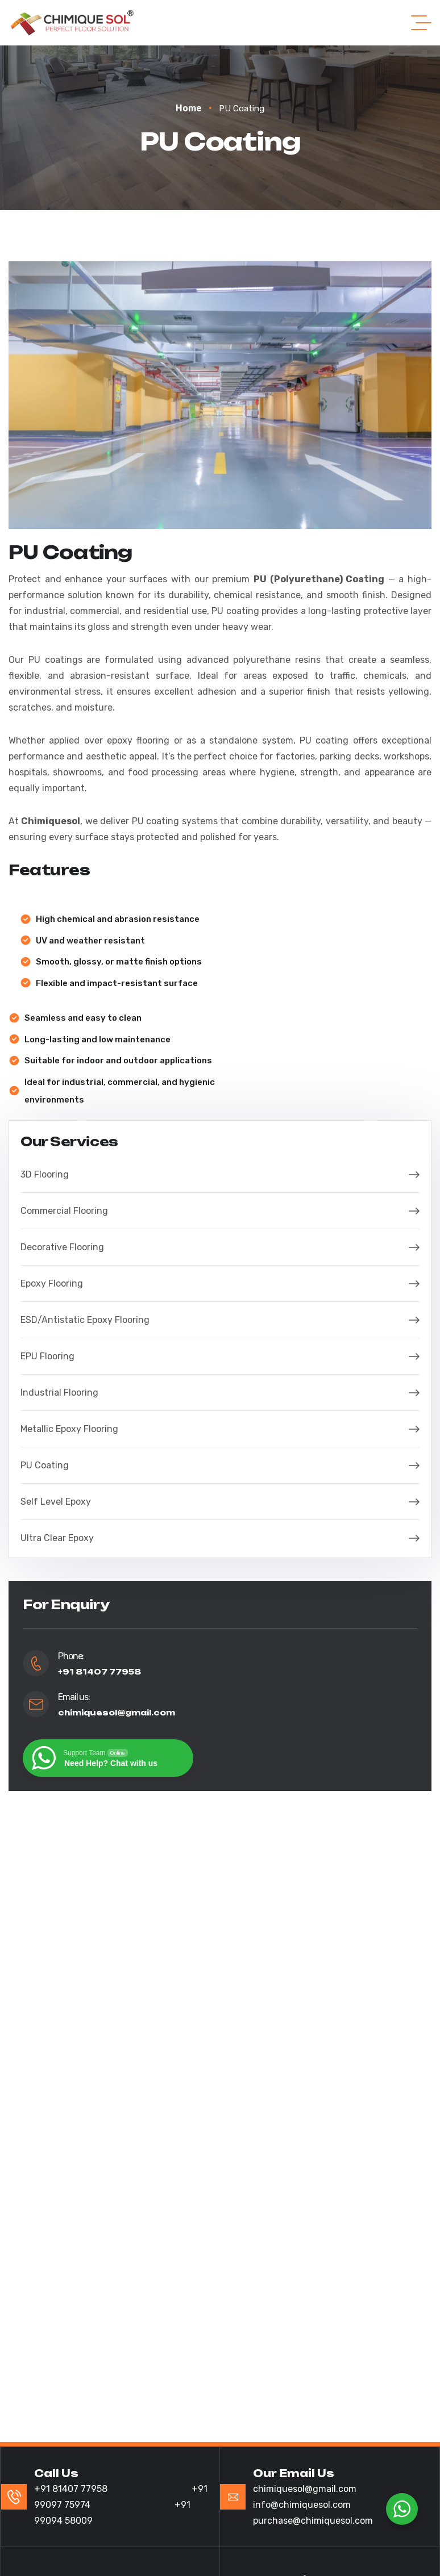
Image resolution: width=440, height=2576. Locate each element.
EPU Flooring (220, 1356)
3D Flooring (220, 1174)
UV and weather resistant (90, 941)
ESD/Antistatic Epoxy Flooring (220, 1319)
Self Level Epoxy (220, 1501)
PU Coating (220, 1465)
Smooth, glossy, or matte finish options (119, 962)
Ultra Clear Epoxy (220, 1538)
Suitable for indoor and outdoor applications (118, 1060)
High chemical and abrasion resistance (118, 919)
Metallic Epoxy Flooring (220, 1428)
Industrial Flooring (220, 1392)
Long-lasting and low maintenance (97, 1039)
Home (193, 108)
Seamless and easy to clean (83, 1018)
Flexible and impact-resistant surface (117, 983)
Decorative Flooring (220, 1247)
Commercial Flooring (220, 1210)
